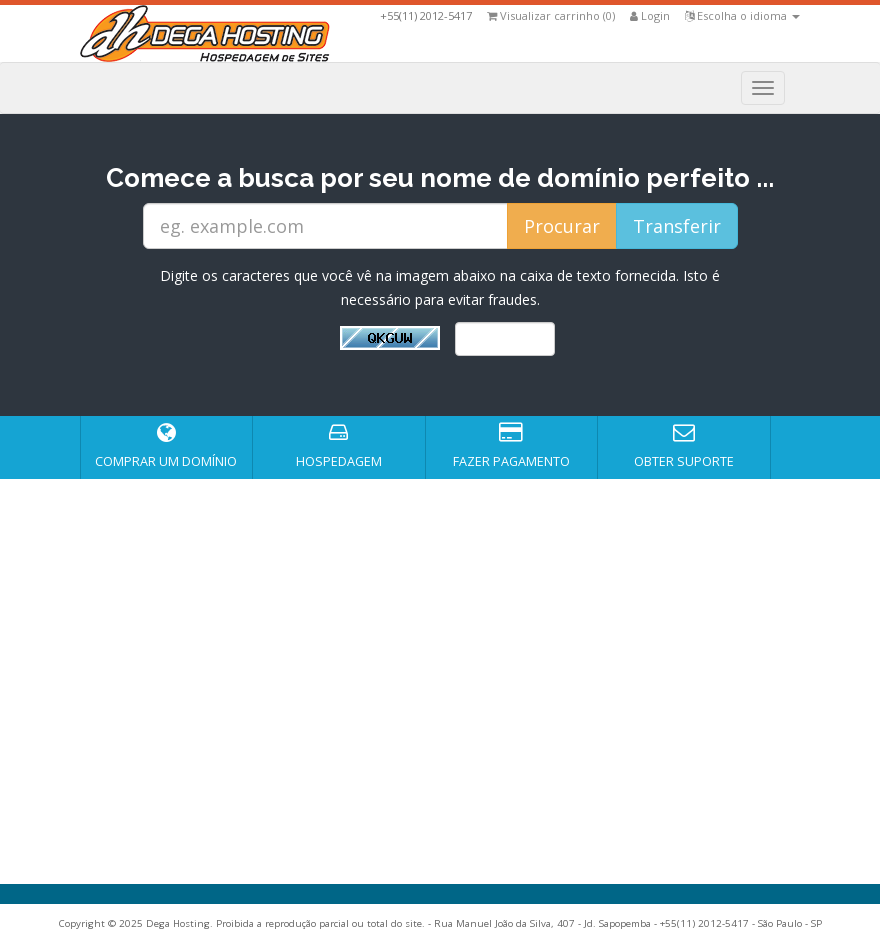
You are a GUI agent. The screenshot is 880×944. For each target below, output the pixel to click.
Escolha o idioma (742, 15)
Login (650, 15)
